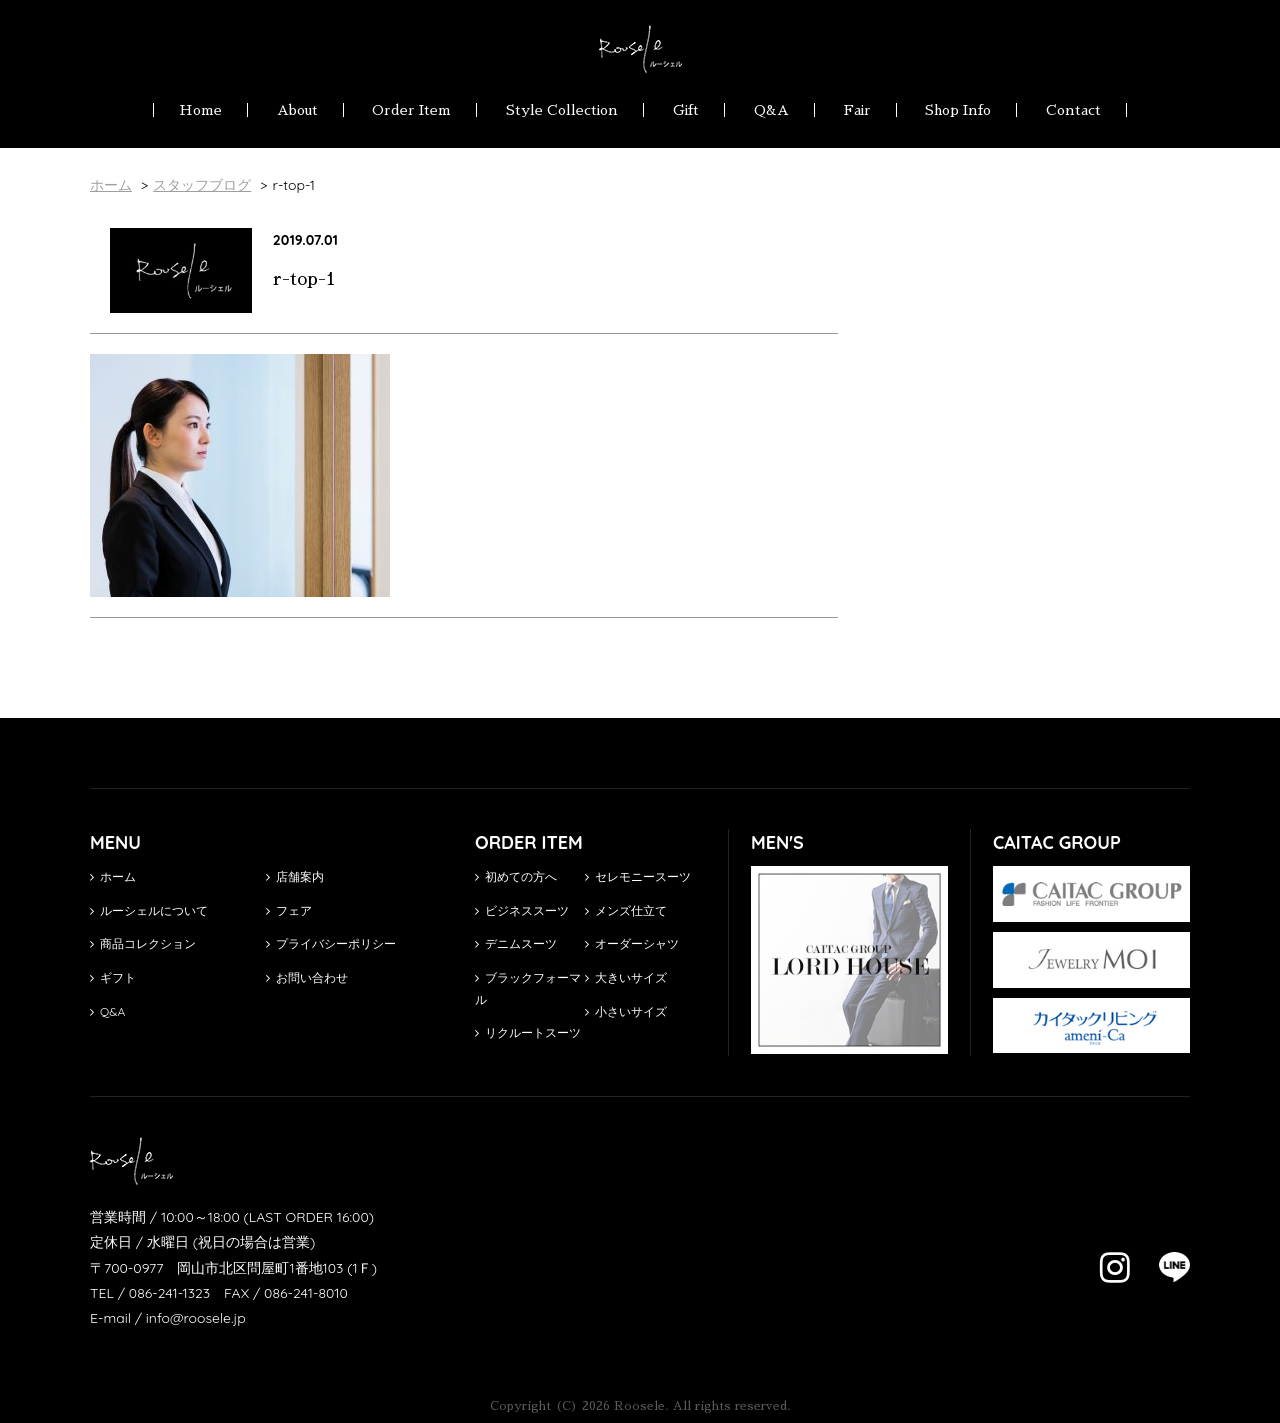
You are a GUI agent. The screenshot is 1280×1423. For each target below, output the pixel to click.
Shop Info (958, 110)
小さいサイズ (626, 1011)
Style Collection (562, 110)
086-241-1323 (169, 1293)
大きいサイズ (626, 977)
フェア (289, 910)
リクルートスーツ (528, 1032)
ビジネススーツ (522, 910)
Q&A (771, 110)
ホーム (113, 876)
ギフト (113, 977)
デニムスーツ (516, 943)
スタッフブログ (202, 185)
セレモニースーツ (638, 876)
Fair (857, 110)
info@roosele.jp (196, 1318)
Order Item (411, 110)
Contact (1073, 110)
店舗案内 (295, 876)
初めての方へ (516, 876)
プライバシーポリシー (331, 943)
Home (200, 110)
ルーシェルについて (149, 910)
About (297, 110)
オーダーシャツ (632, 943)
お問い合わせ (307, 977)
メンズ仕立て (626, 910)
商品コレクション (143, 943)
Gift (686, 110)
